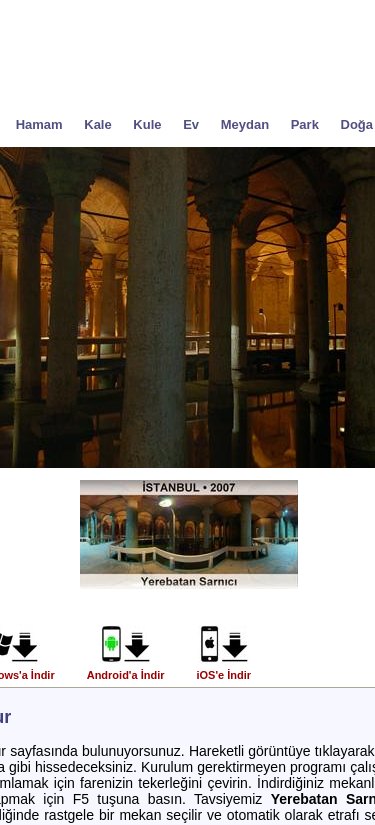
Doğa (357, 124)
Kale (97, 124)
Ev (191, 124)
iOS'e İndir (223, 670)
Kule (147, 124)
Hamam (39, 124)
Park (305, 124)
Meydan (245, 124)
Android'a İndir (126, 670)
